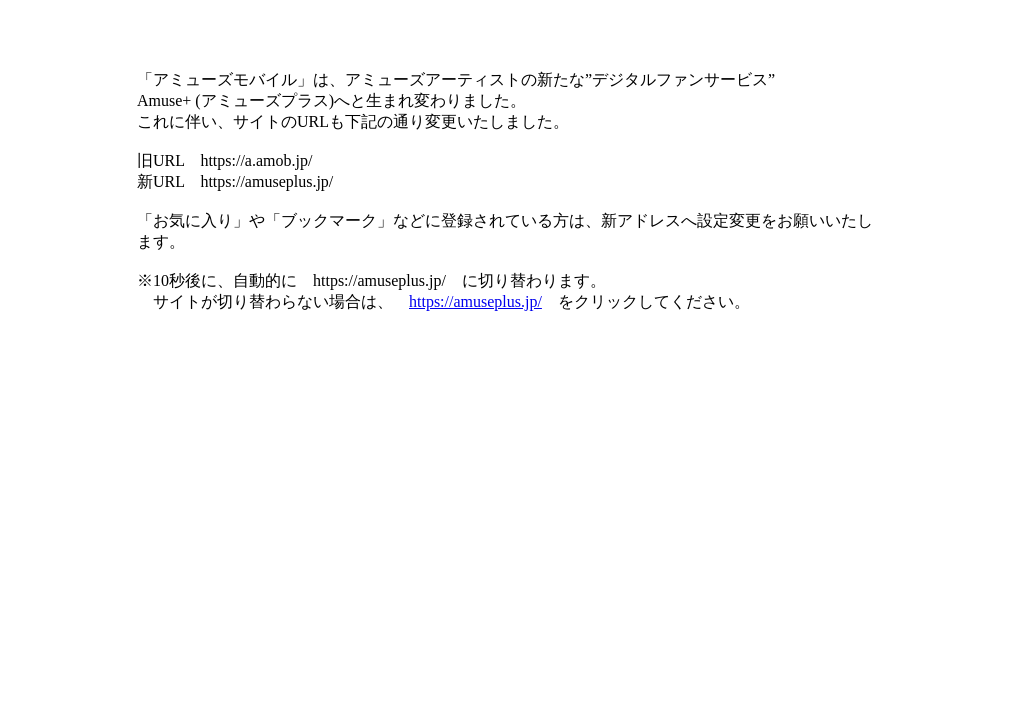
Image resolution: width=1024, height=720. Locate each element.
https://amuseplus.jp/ (475, 301)
